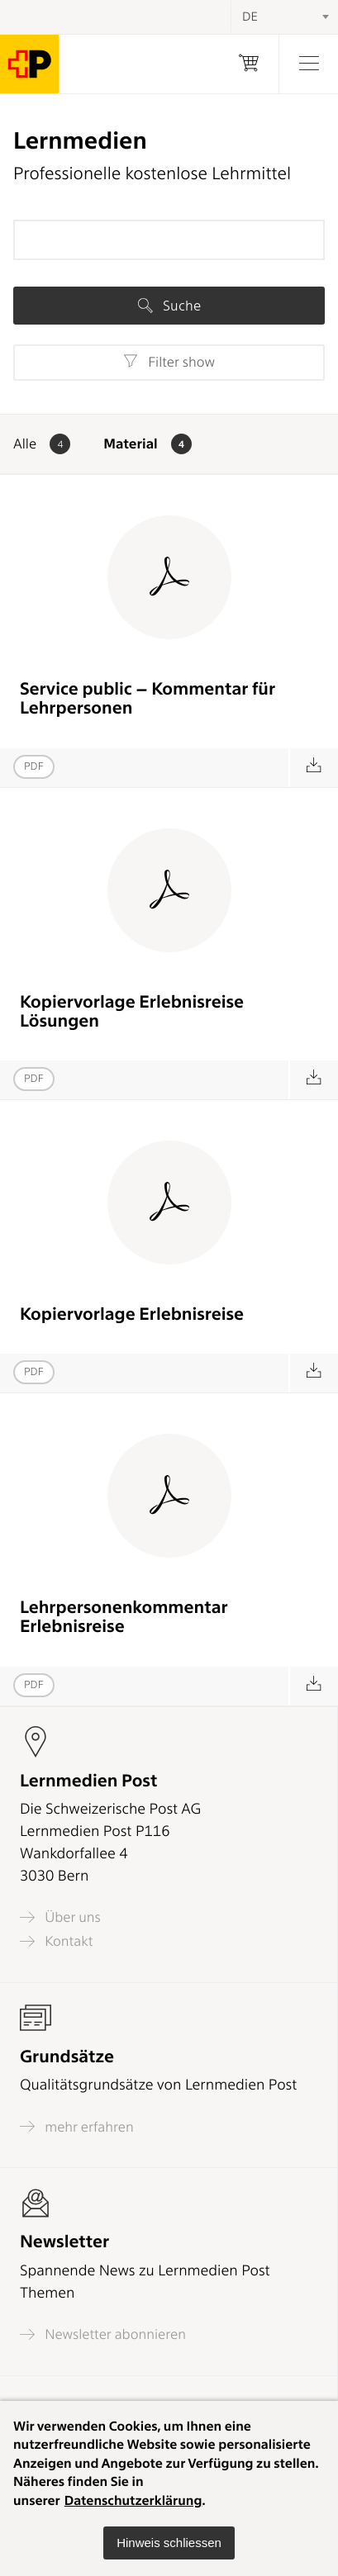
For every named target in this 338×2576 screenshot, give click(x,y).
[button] (169, 2542)
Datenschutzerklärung (133, 2500)
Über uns (60, 1917)
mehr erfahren (77, 2126)
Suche (169, 305)
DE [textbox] (250, 16)
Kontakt (56, 1941)
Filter (169, 361)
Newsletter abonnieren (103, 2334)
